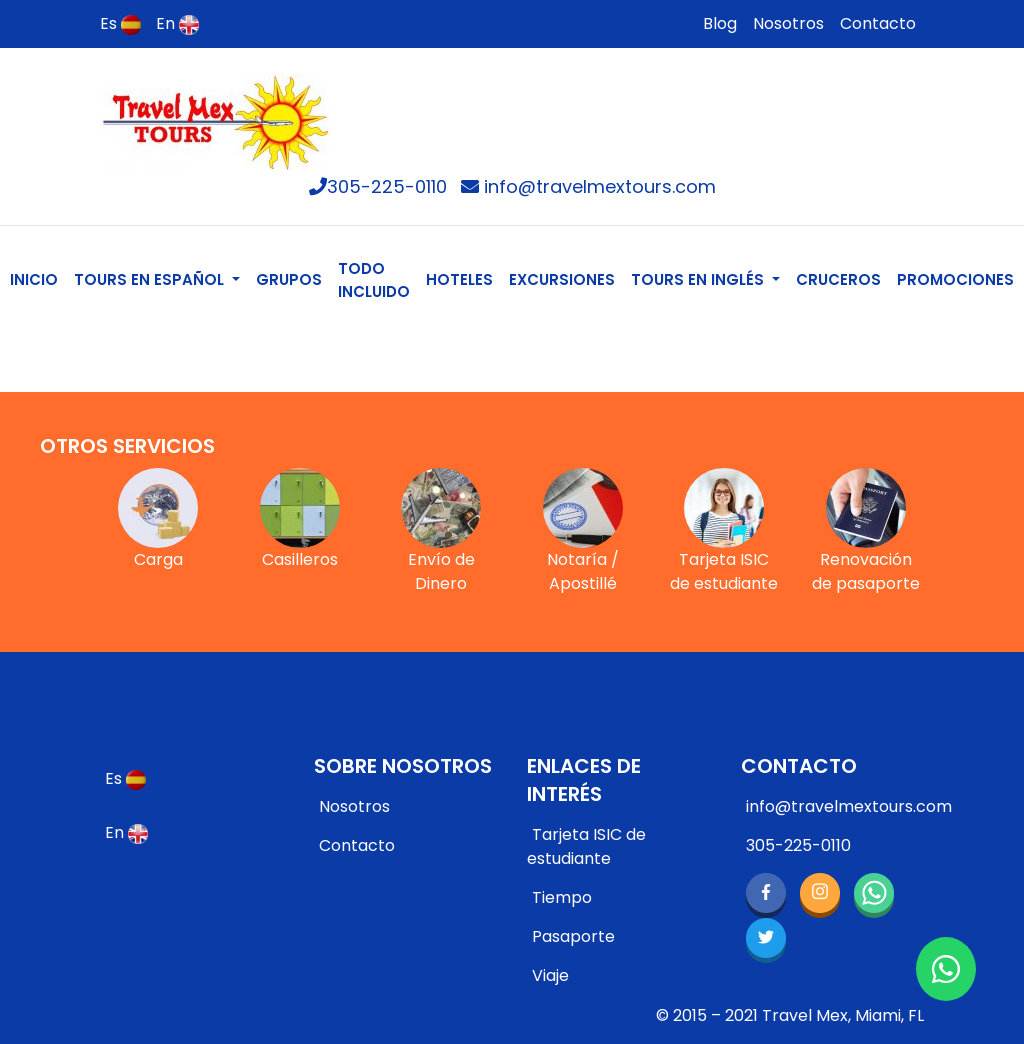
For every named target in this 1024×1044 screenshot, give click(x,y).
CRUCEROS (838, 279)
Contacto (878, 23)
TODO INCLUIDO (374, 280)
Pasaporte (573, 936)
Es (120, 23)
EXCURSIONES (562, 279)
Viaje (550, 975)
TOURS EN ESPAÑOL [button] (151, 279)
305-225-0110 (378, 186)
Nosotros (788, 23)
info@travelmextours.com (588, 186)
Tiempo (562, 897)
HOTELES (459, 279)
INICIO (38, 279)
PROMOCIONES (955, 279)
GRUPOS (289, 279)
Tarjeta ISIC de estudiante (586, 846)
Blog (720, 23)
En (177, 23)
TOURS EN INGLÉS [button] (699, 279)
